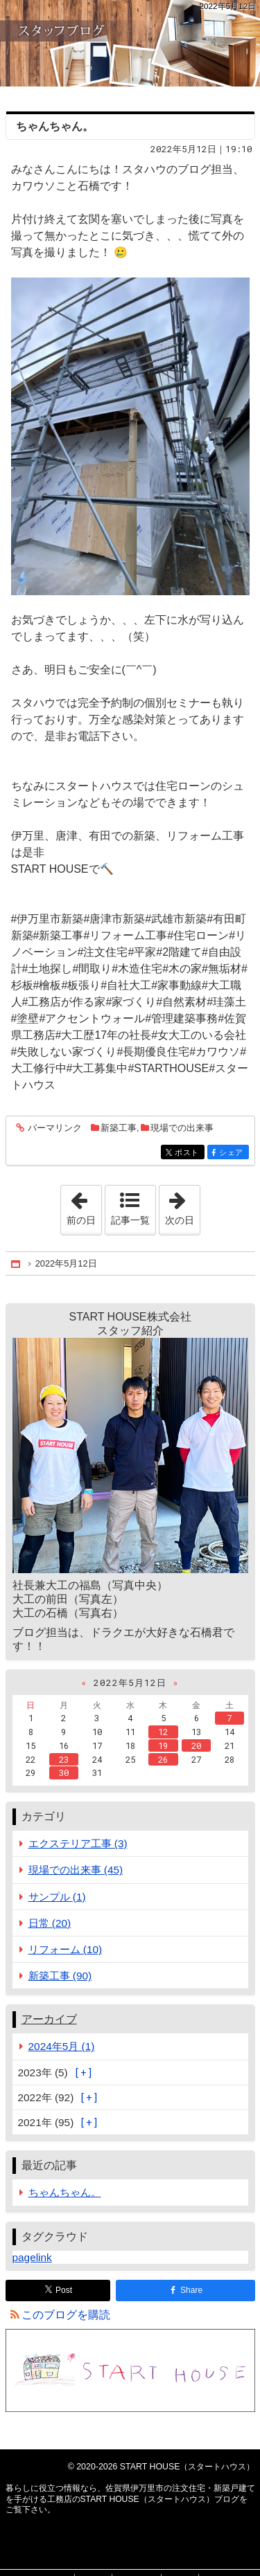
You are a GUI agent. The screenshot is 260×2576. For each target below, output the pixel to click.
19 (163, 1745)
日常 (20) (49, 1923)
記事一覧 (130, 1220)
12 (163, 1731)
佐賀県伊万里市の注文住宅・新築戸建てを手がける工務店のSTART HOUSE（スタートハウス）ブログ (130, 43)
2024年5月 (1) (61, 2046)
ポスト (188, 1153)
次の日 (182, 1206)
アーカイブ (49, 2019)
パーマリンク (54, 1128)
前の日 (84, 1206)
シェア (232, 1153)
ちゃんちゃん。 (55, 126)
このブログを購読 (65, 2315)
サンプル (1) (57, 1897)
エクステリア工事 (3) (78, 1843)
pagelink (32, 2257)
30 (64, 1772)
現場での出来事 (182, 1128)
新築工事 (119, 1128)
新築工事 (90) (60, 1975)
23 (64, 1759)
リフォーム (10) (65, 1949)
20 (196, 1745)
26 (163, 1759)
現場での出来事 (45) (75, 1870)
